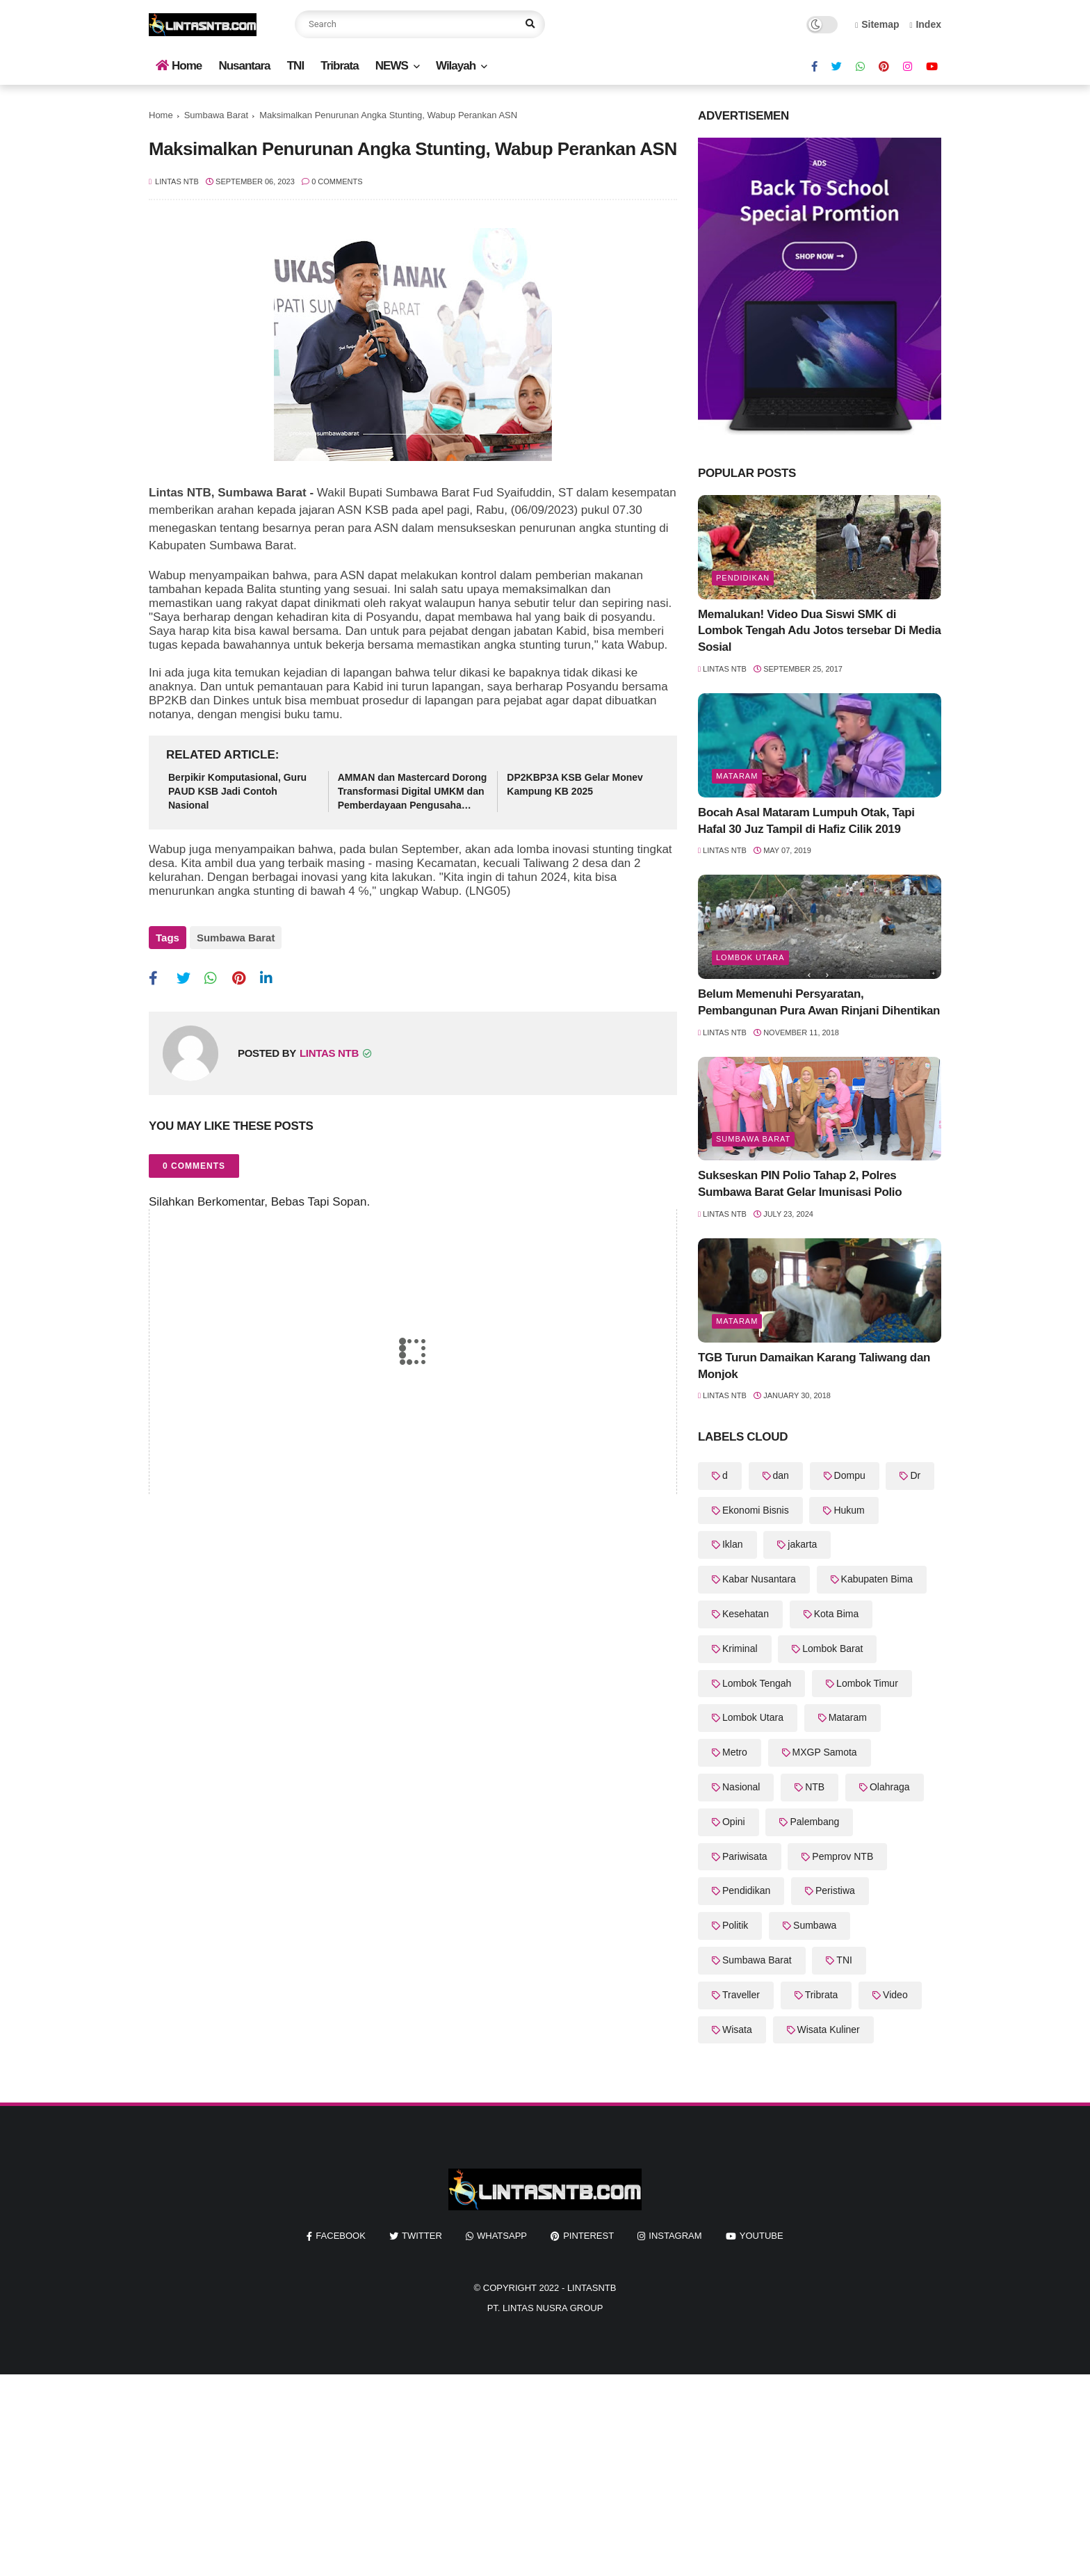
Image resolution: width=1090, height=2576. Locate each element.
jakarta (802, 1544)
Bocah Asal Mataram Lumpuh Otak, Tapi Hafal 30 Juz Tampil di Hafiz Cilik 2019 (806, 821)
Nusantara (244, 65)
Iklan (732, 1544)
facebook (341, 2235)
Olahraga (890, 1786)
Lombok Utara (750, 957)
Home (179, 65)
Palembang (814, 1821)
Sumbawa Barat (216, 115)
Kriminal (740, 1648)
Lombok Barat (832, 1648)
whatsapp (502, 2235)
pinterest (588, 2235)
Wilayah (455, 65)
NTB (814, 1786)
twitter (422, 2235)
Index (925, 24)
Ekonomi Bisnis (755, 1510)
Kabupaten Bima (877, 1579)
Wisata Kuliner (828, 2029)
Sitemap (877, 24)
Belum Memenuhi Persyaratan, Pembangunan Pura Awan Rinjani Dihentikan (819, 1002)
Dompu (849, 1475)
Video (895, 1994)
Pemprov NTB (842, 1856)
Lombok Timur (867, 1683)
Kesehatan (745, 1613)
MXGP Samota (824, 1752)
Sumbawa (814, 1925)
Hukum (848, 1510)
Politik (735, 1925)
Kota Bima (836, 1613)
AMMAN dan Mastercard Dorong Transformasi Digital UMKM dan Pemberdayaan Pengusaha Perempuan (412, 792)
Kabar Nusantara (759, 1579)
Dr (915, 1475)
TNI (295, 65)
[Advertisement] (417, 2471)
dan (781, 1475)
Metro (734, 1752)
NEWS (391, 65)
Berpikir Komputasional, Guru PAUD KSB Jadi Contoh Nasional (237, 791)
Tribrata (339, 65)
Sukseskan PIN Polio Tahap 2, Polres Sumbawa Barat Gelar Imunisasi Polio (800, 1184)
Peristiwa (835, 1890)
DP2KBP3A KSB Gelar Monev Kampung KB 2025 (575, 784)
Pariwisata (744, 1856)
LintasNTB (592, 2288)
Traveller (741, 1994)
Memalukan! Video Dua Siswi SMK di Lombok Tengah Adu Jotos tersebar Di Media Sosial (819, 631)
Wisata (737, 2029)
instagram (675, 2235)
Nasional (741, 1786)
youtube (761, 2235)
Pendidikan (743, 578)
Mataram (737, 776)
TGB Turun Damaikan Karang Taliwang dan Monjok (814, 1366)
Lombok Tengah (756, 1683)
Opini (733, 1821)
